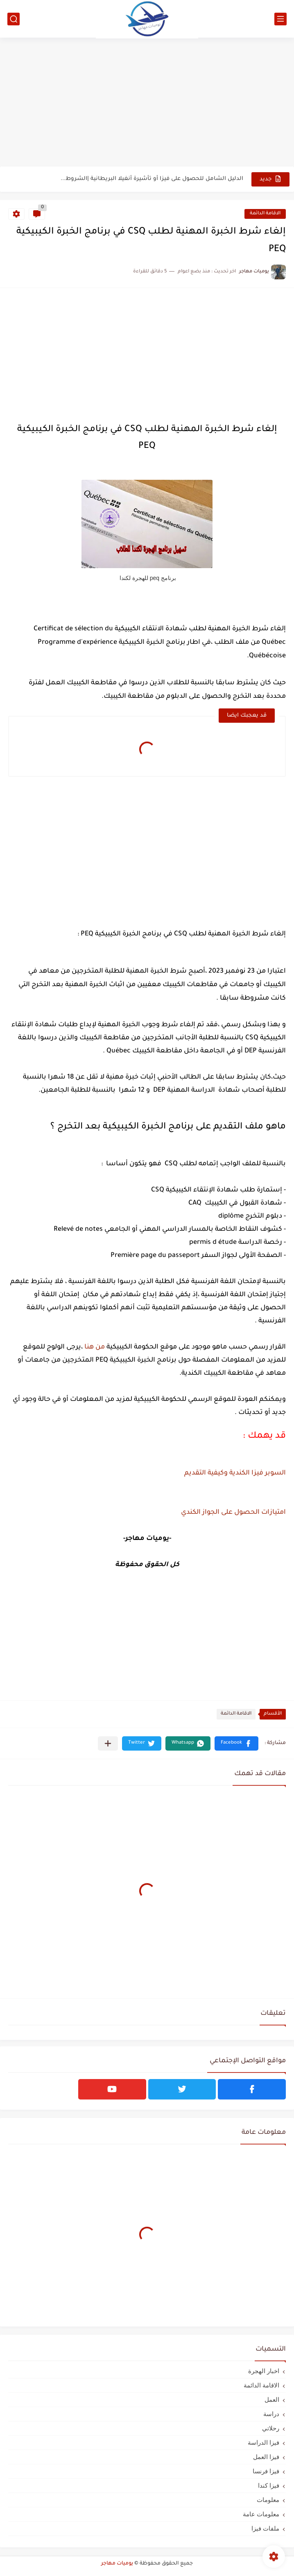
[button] (236, 1743)
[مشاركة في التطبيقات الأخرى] (108, 1743)
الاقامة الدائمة (265, 213)
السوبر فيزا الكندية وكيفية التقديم (235, 1473)
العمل (272, 2399)
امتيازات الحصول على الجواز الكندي (233, 1512)
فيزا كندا (268, 2485)
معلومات (268, 2499)
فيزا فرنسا (266, 2471)
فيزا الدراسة (263, 2442)
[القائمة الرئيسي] (280, 19)
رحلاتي (270, 2428)
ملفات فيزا (265, 2528)
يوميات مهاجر (117, 2564)
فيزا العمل (266, 2456)
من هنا (94, 1347)
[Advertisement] (147, 103)
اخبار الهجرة (263, 2370)
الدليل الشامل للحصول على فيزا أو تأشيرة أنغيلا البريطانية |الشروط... (152, 179)
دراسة (271, 2413)
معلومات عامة (261, 2514)
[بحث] (13, 19)
